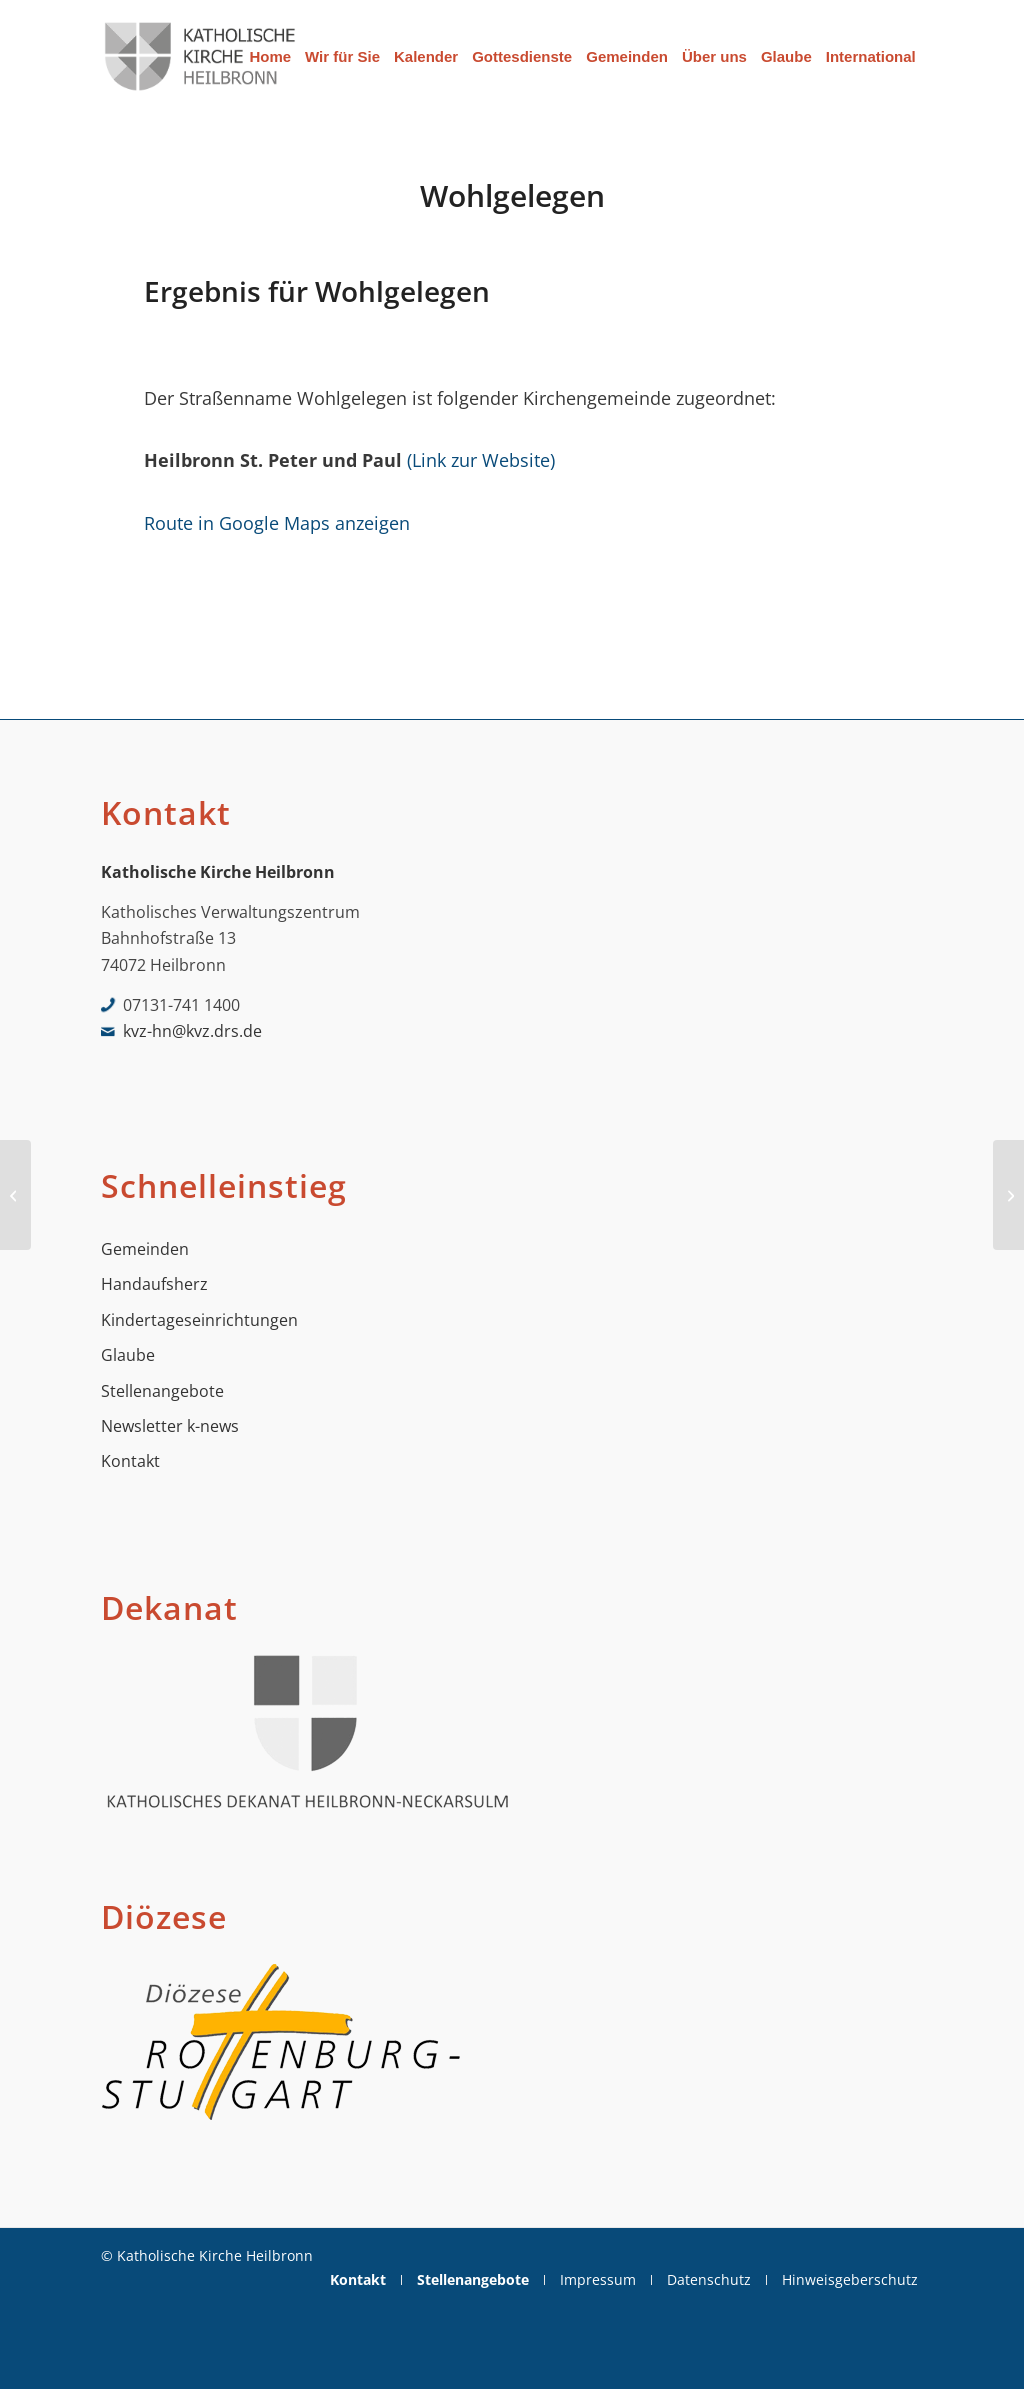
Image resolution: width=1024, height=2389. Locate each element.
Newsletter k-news (170, 1426)
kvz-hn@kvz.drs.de (192, 1031)
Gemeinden (145, 1249)
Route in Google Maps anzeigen (277, 522)
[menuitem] (270, 56)
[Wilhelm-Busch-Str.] (15, 1195)
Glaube (128, 1355)
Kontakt (130, 1461)
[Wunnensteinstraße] (1008, 1195)
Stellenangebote (162, 1391)
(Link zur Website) (481, 459)
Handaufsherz (154, 1284)
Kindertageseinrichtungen (199, 1320)
